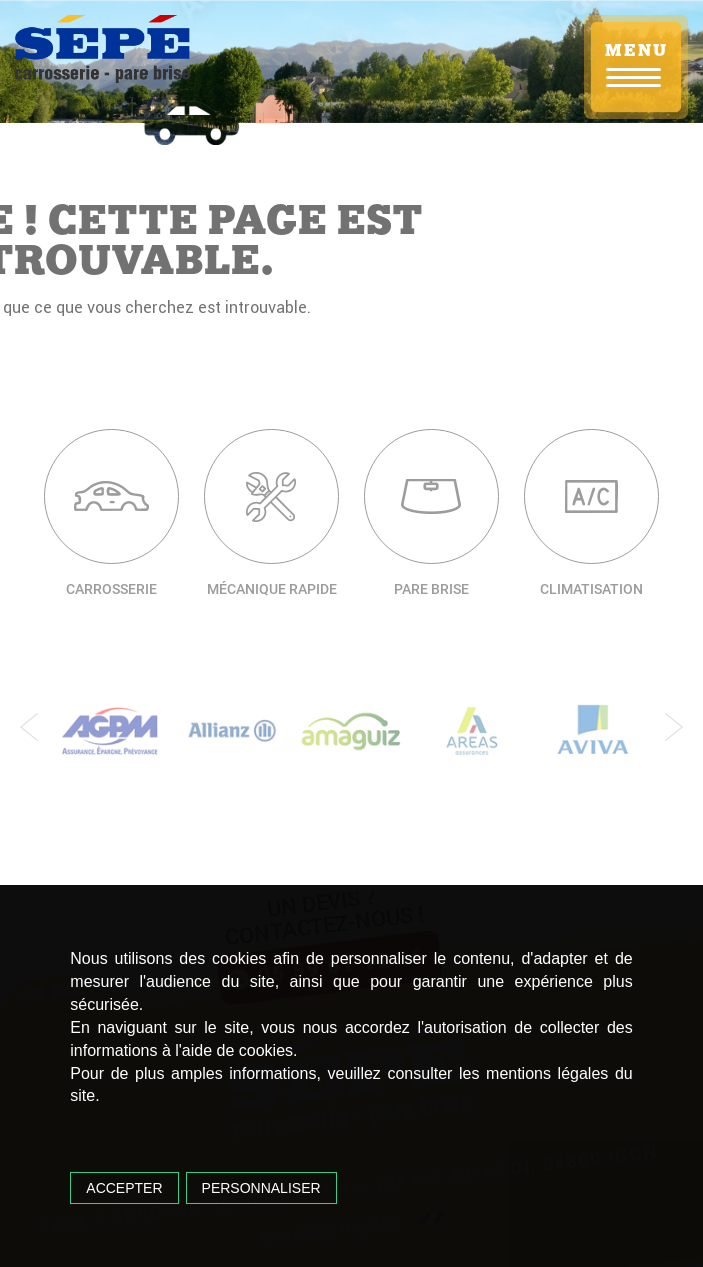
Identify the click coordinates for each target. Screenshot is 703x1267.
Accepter (124, 1188)
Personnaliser (261, 1188)
